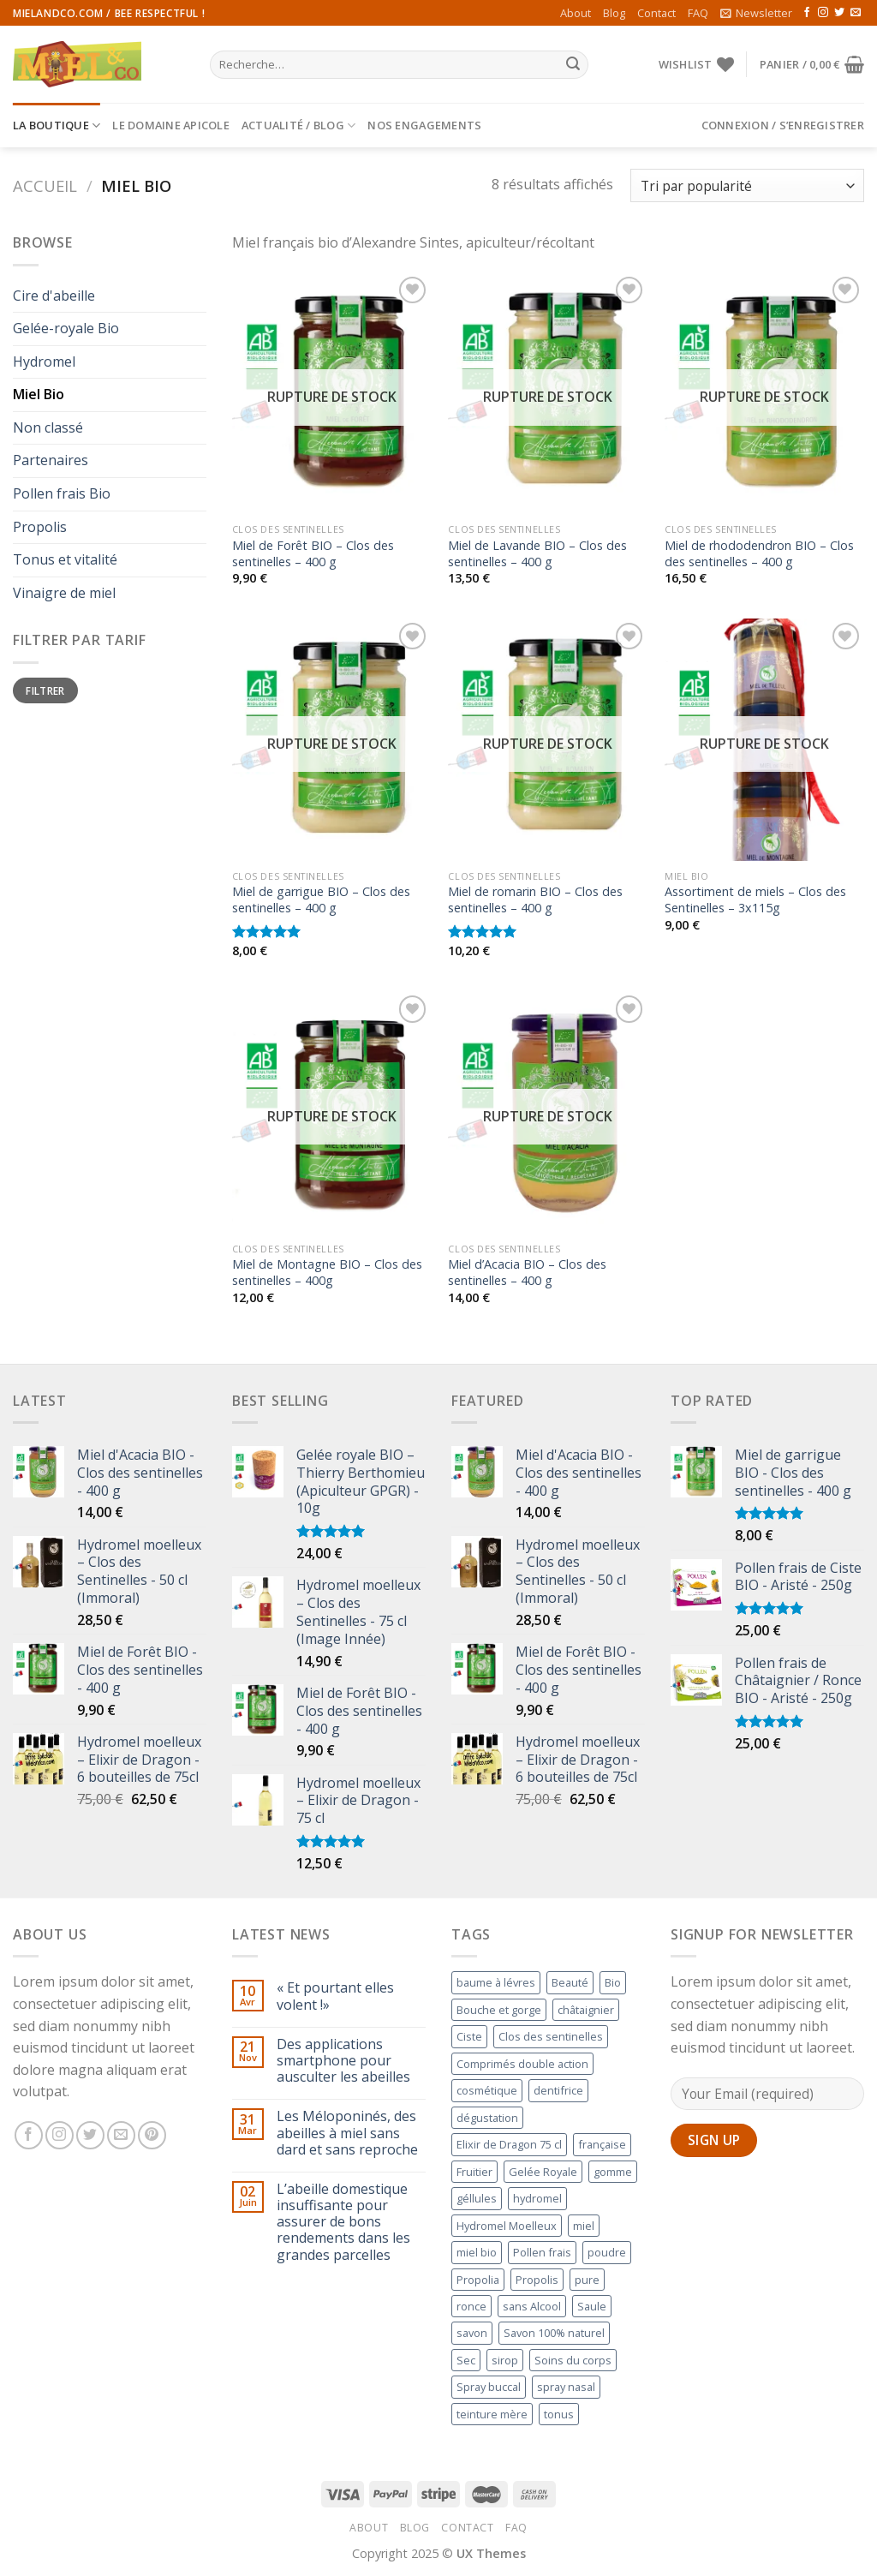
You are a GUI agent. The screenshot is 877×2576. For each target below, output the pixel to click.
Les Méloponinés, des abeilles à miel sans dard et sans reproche (347, 2133)
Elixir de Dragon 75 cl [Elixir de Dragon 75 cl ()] (509, 2144)
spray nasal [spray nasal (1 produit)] (566, 2386)
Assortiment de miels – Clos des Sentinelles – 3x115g (755, 900)
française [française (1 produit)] (602, 2144)
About (575, 13)
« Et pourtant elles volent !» (335, 1996)
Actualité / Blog (299, 125)
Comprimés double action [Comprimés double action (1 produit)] (522, 2063)
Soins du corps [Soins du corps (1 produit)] (573, 2360)
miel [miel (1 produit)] (583, 2225)
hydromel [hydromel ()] (537, 2198)
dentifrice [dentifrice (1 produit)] (558, 2090)
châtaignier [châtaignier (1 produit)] (586, 2009)
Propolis (40, 526)
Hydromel (44, 361)
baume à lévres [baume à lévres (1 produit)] (495, 1982)
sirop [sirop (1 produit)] (505, 2360)
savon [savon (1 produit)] (471, 2332)
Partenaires (50, 460)
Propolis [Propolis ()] (537, 2279)
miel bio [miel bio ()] (476, 2252)
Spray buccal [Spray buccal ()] (488, 2386)
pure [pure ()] (587, 2279)
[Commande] (747, 185)
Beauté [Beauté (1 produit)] (570, 1982)
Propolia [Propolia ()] (477, 2279)
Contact (656, 13)
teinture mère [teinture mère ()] (492, 2414)
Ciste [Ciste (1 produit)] (469, 2036)
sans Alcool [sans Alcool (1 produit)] (532, 2306)
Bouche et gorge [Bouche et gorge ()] (498, 2009)
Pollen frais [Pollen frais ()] (542, 2252)
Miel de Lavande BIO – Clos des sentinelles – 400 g (537, 554)
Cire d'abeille (54, 295)
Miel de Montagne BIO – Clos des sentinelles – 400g (327, 1272)
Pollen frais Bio (61, 493)
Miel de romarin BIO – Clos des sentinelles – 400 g (535, 900)
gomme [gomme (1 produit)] (613, 2171)
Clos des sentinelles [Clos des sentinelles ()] (550, 2036)
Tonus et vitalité (65, 559)
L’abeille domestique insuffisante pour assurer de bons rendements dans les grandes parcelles (343, 2222)
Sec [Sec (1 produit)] (465, 2360)
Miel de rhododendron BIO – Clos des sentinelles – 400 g (759, 554)
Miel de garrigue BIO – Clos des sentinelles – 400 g (321, 900)
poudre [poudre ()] (607, 2252)
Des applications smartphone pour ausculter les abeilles (343, 2061)
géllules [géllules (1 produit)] (476, 2198)
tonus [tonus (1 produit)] (559, 2414)
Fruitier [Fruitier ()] (474, 2171)
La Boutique (56, 125)
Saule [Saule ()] (591, 2306)
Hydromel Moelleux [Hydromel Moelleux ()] (506, 2225)
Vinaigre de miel (64, 592)
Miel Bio (38, 394)
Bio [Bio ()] (613, 1982)
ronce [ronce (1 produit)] (471, 2306)
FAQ (698, 13)
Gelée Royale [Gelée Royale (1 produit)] (543, 2171)
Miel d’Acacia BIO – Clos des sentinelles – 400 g (527, 1272)
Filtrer (45, 690)
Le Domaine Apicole (171, 125)
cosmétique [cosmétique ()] (486, 2090)
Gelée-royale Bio (66, 328)
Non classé (48, 427)
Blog (614, 13)
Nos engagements (424, 125)
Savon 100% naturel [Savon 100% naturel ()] (554, 2332)
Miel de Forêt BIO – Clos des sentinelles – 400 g (313, 554)
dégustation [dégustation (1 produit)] (487, 2117)
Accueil (45, 185)
